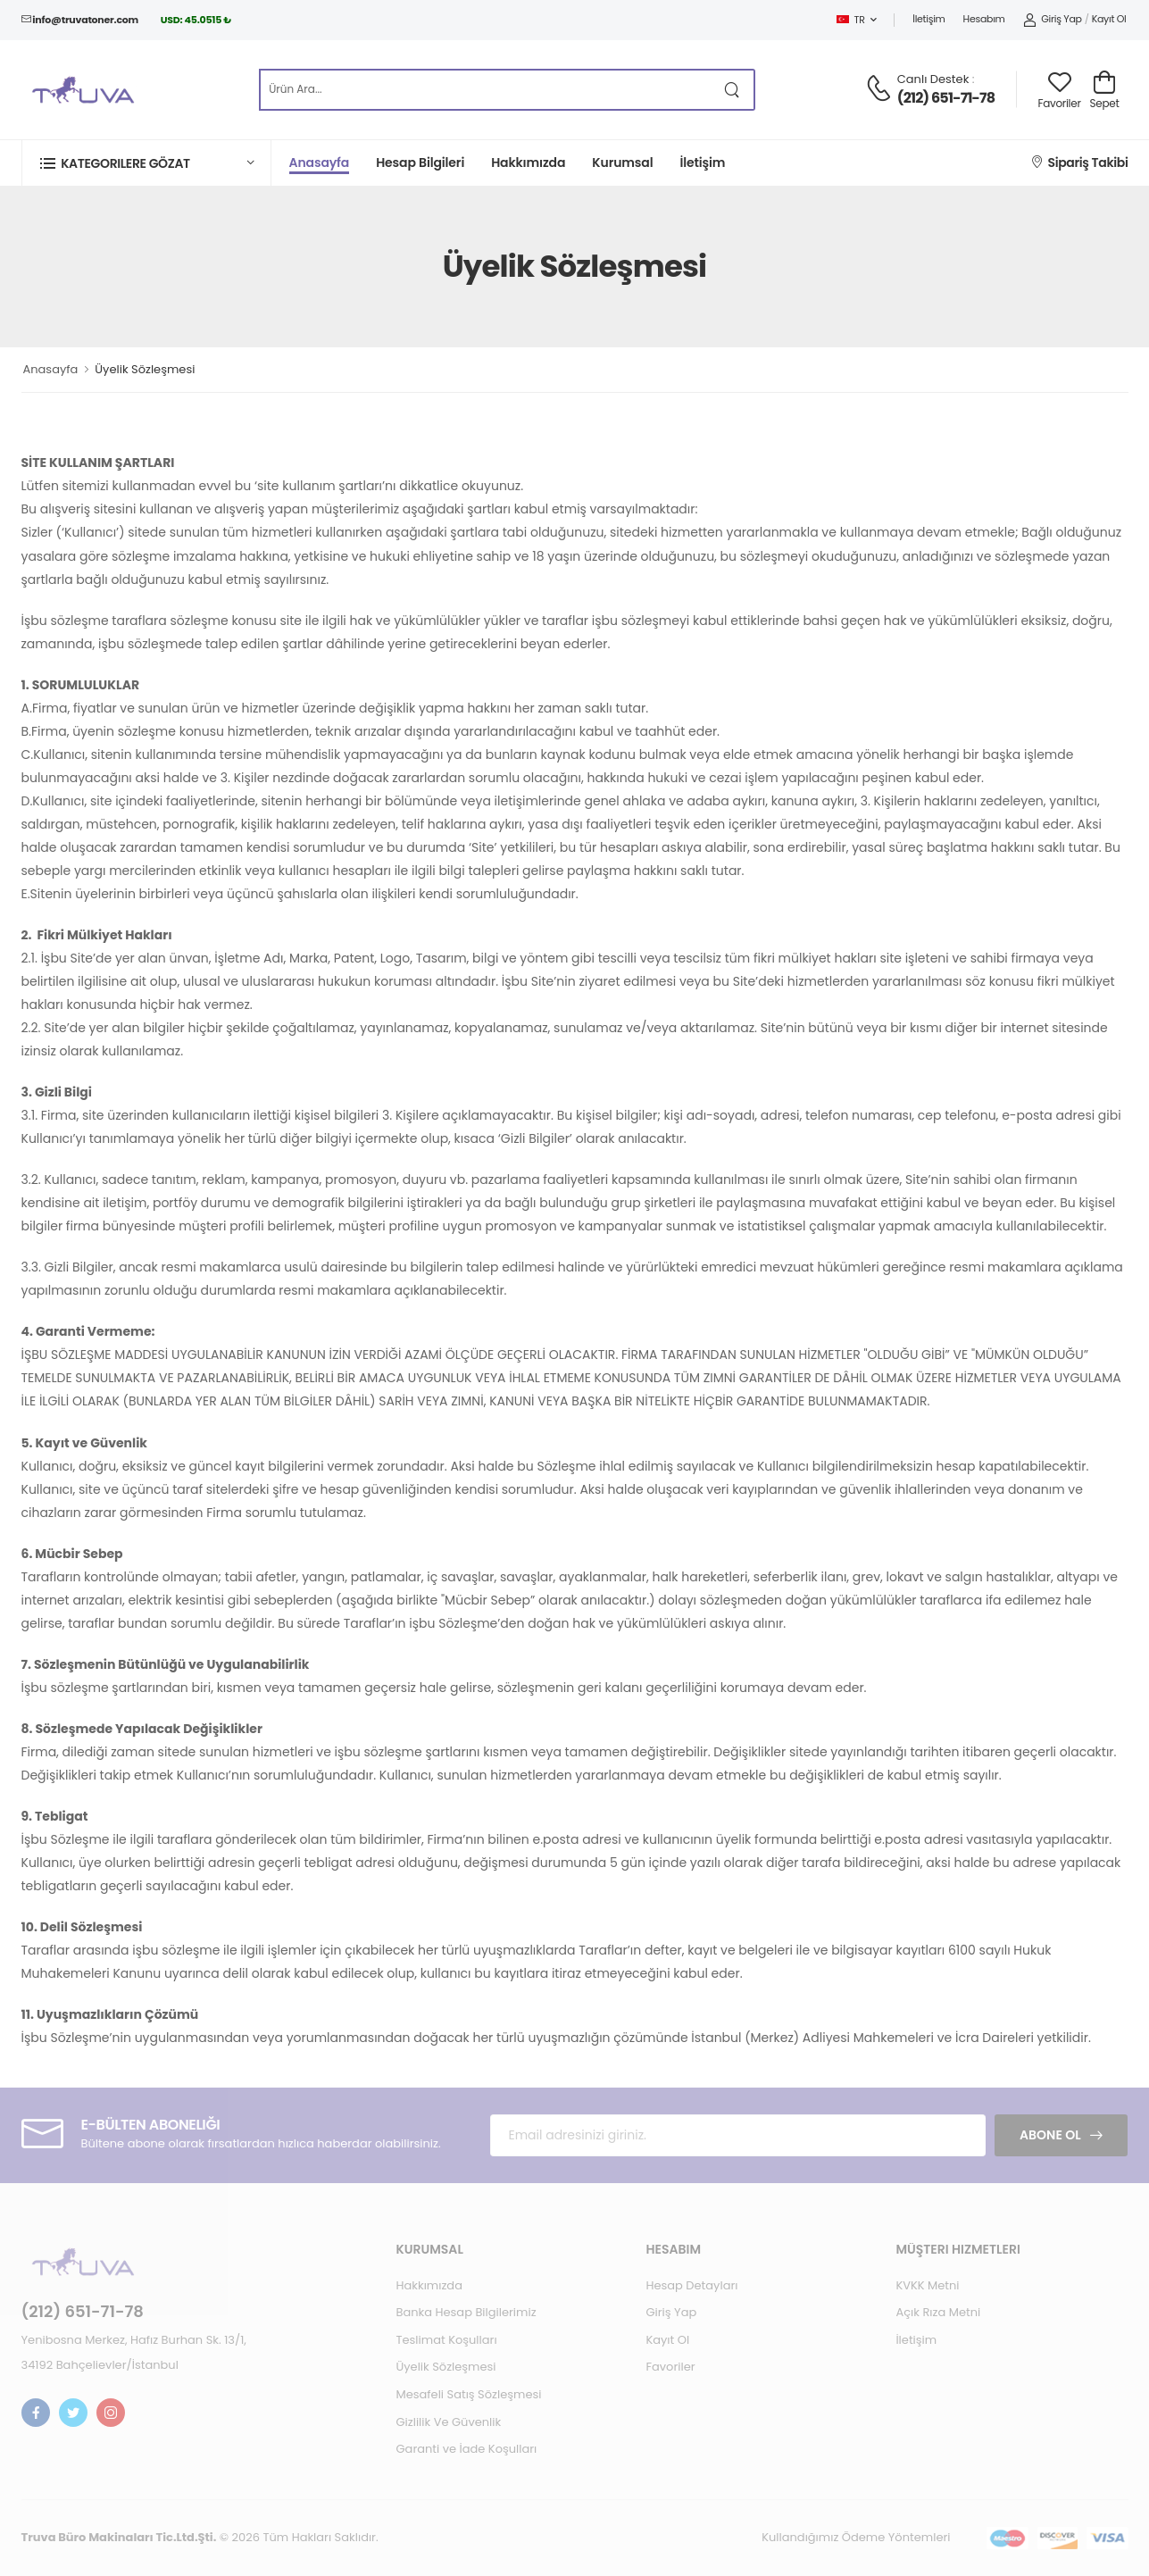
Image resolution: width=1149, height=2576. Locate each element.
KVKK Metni (927, 2285)
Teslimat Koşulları (445, 2339)
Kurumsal (622, 162)
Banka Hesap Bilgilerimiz (465, 2312)
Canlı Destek (933, 79)
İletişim (928, 19)
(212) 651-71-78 (946, 98)
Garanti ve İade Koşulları (466, 2448)
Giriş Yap (1052, 19)
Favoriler (670, 2366)
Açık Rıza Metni (937, 2312)
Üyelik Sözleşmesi (445, 2366)
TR (851, 20)
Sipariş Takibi (1079, 162)
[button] (146, 163)
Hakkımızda (528, 162)
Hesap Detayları (691, 2285)
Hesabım (984, 19)
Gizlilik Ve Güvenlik (448, 2421)
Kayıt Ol (1109, 19)
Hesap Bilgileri (420, 162)
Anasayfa (319, 162)
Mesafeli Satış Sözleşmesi (468, 2394)
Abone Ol (1050, 2135)
